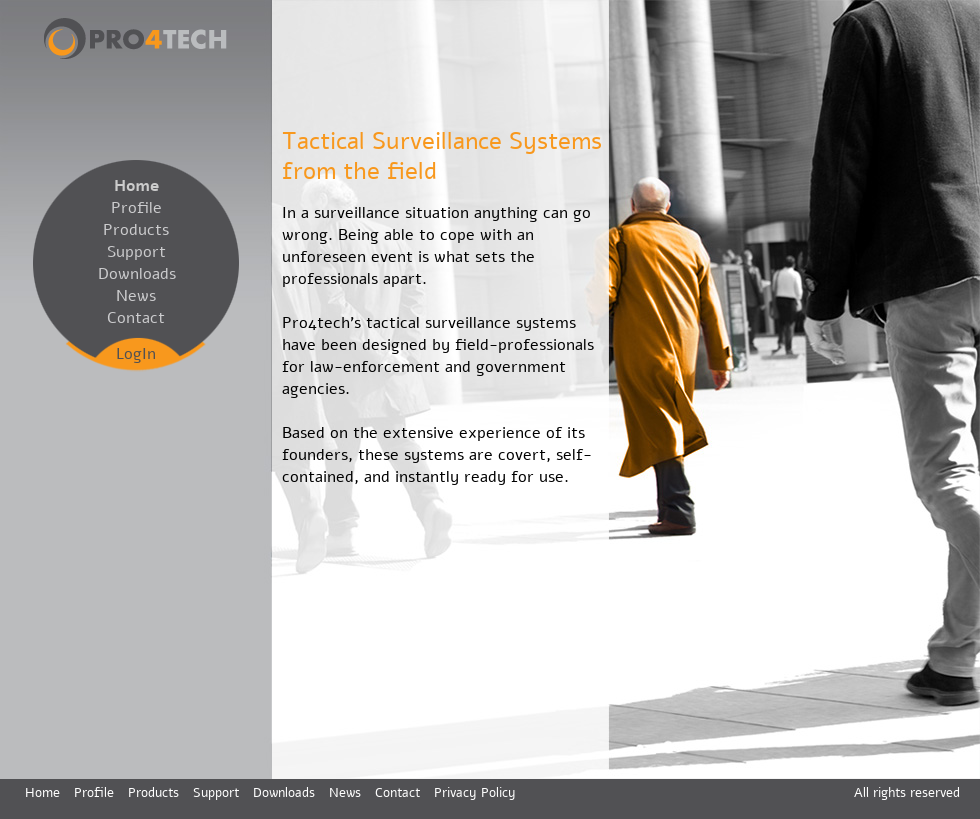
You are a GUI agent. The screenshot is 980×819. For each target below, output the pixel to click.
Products (136, 230)
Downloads (136, 274)
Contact (136, 318)
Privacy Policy (475, 793)
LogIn (136, 354)
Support (136, 252)
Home (136, 186)
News (136, 296)
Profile (136, 208)
